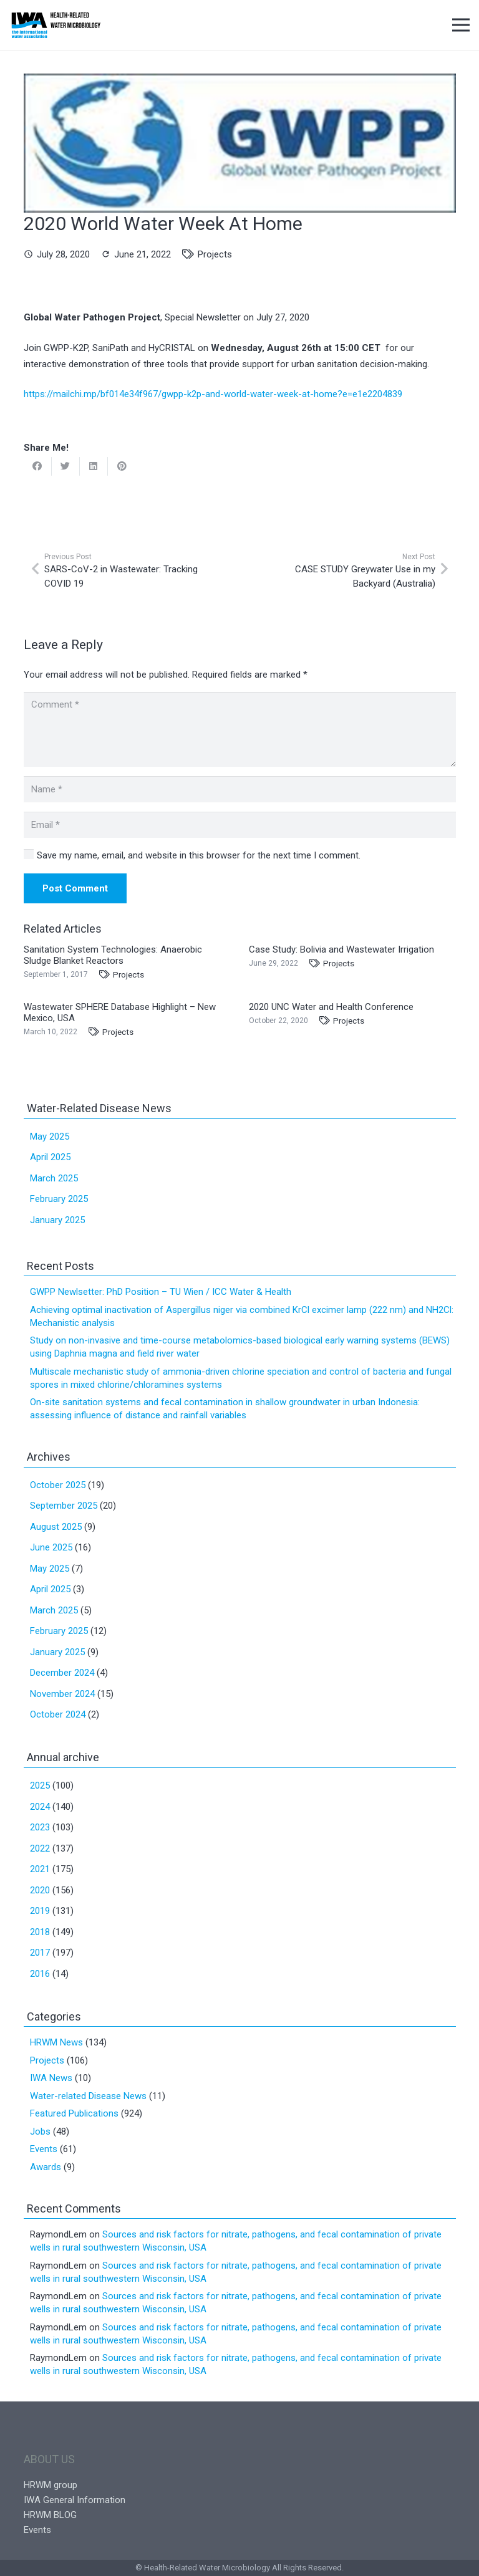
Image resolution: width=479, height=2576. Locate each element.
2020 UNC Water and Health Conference (331, 1006)
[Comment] (240, 729)
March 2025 (54, 1178)
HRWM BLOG (50, 2515)
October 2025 (57, 1485)
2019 (40, 1910)
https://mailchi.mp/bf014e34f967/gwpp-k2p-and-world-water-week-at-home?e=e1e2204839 (213, 394)
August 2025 (56, 1526)
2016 (40, 1973)
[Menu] (461, 25)
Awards (45, 2167)
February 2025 (59, 1198)
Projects (215, 254)
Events (43, 2149)
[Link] (55, 25)
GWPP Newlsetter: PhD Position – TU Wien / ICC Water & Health (160, 1291)
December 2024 (62, 1672)
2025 (40, 1785)
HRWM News (56, 2042)
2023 (40, 1827)
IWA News (51, 2077)
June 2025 (51, 1547)
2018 (40, 1932)
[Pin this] (122, 466)
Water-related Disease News (88, 2096)
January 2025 (57, 1220)
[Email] (240, 825)
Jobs (40, 2131)
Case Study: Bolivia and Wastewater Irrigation (341, 949)
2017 (40, 1952)
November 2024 (62, 1693)
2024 (40, 1806)
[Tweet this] (66, 466)
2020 (40, 1890)
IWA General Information (74, 2500)
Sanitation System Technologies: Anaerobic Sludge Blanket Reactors (113, 955)
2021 (40, 1869)
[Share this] (38, 466)
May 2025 (49, 1136)
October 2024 (57, 1714)
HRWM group (50, 2485)
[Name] (240, 789)
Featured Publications (74, 2113)
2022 (40, 1848)
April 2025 (50, 1157)
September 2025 (63, 1505)
